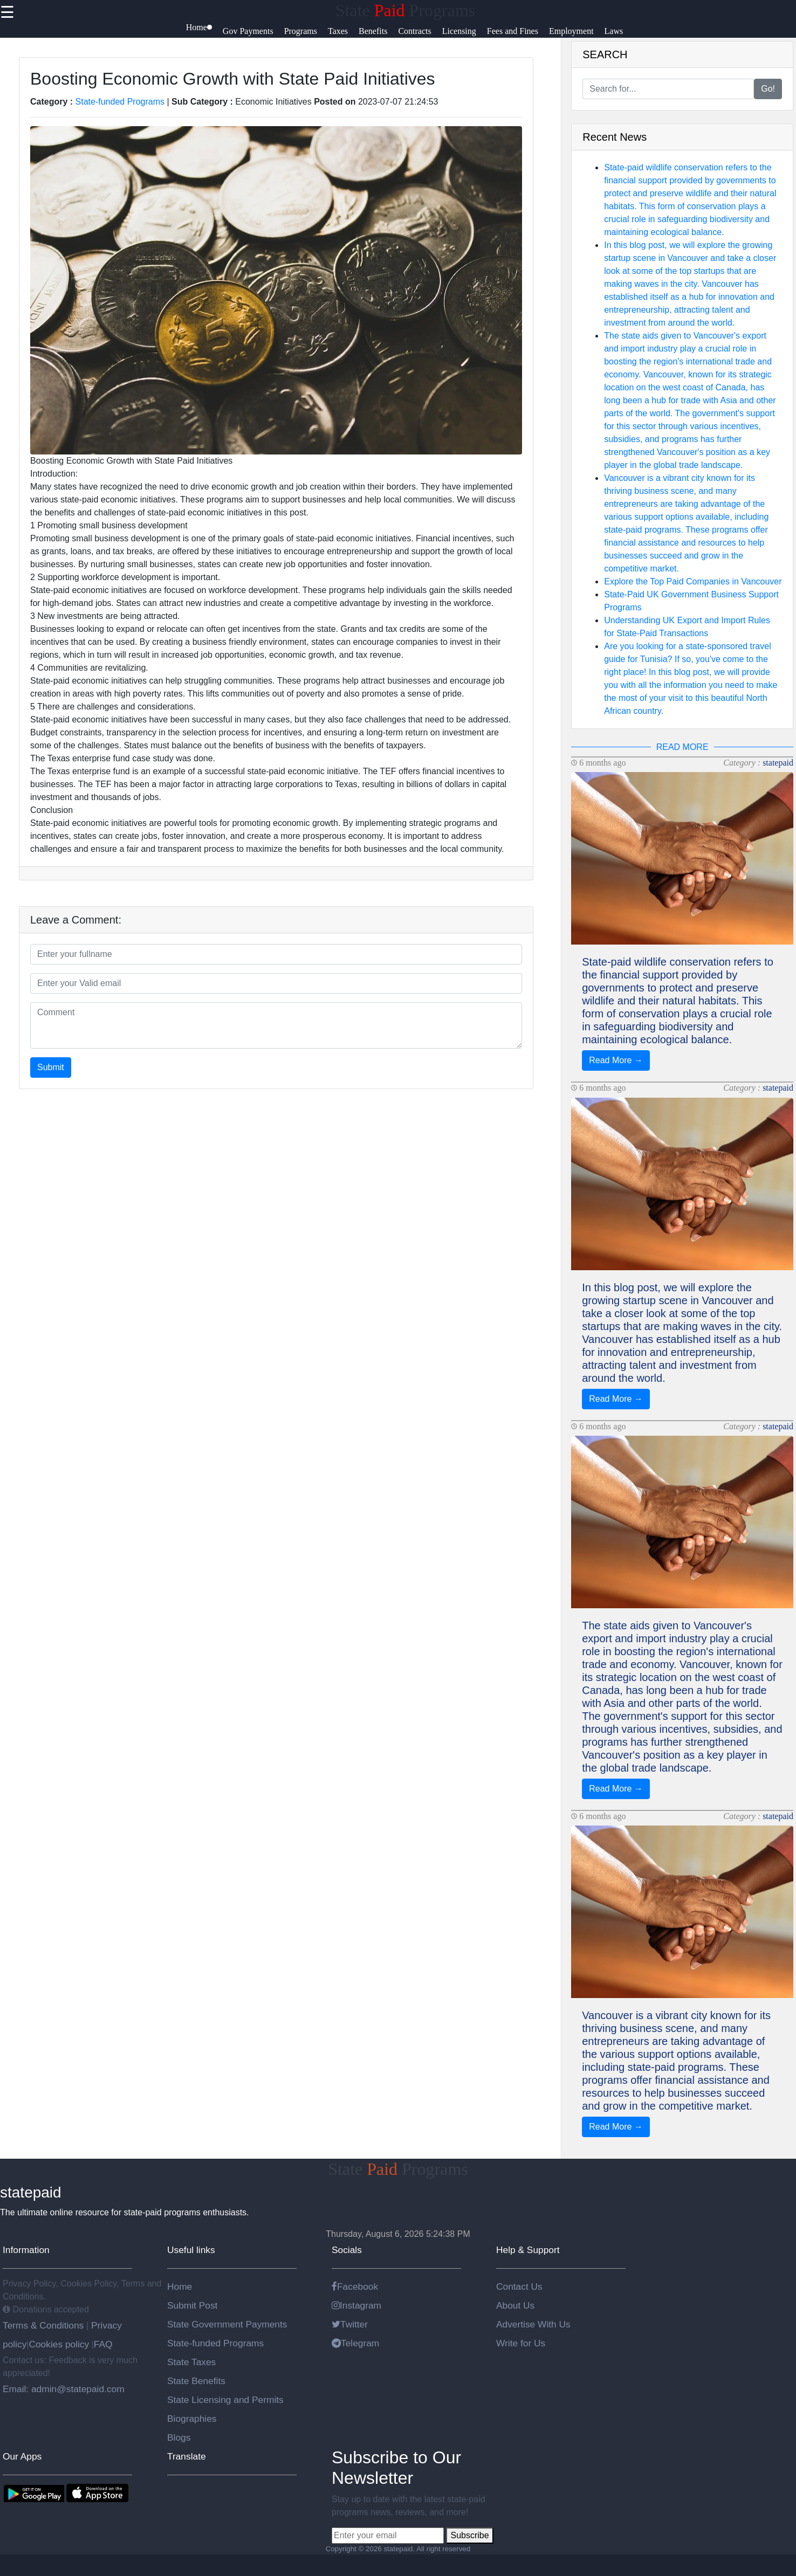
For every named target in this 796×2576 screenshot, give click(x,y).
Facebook (355, 2286)
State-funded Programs (120, 101)
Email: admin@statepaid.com (64, 2389)
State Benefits (196, 2380)
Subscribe (469, 2535)
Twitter (350, 2324)
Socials (347, 2249)
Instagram (356, 2305)
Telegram (355, 2343)
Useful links (191, 2249)
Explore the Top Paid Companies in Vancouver (692, 581)
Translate (186, 2456)
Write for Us (520, 2343)
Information (26, 2249)
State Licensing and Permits (225, 2399)
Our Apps (22, 2456)
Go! (768, 88)
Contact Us (519, 2286)
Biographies (192, 2418)
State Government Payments (227, 2324)
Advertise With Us (533, 2324)
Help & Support (528, 2249)
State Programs (405, 10)
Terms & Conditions (44, 2325)
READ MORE (682, 747)
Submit (50, 1067)
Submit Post (192, 2305)
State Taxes (191, 2362)
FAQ (103, 2344)
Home (179, 2286)
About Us (515, 2305)
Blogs (178, 2437)
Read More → (616, 1060)
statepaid (778, 762)
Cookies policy (59, 2344)
